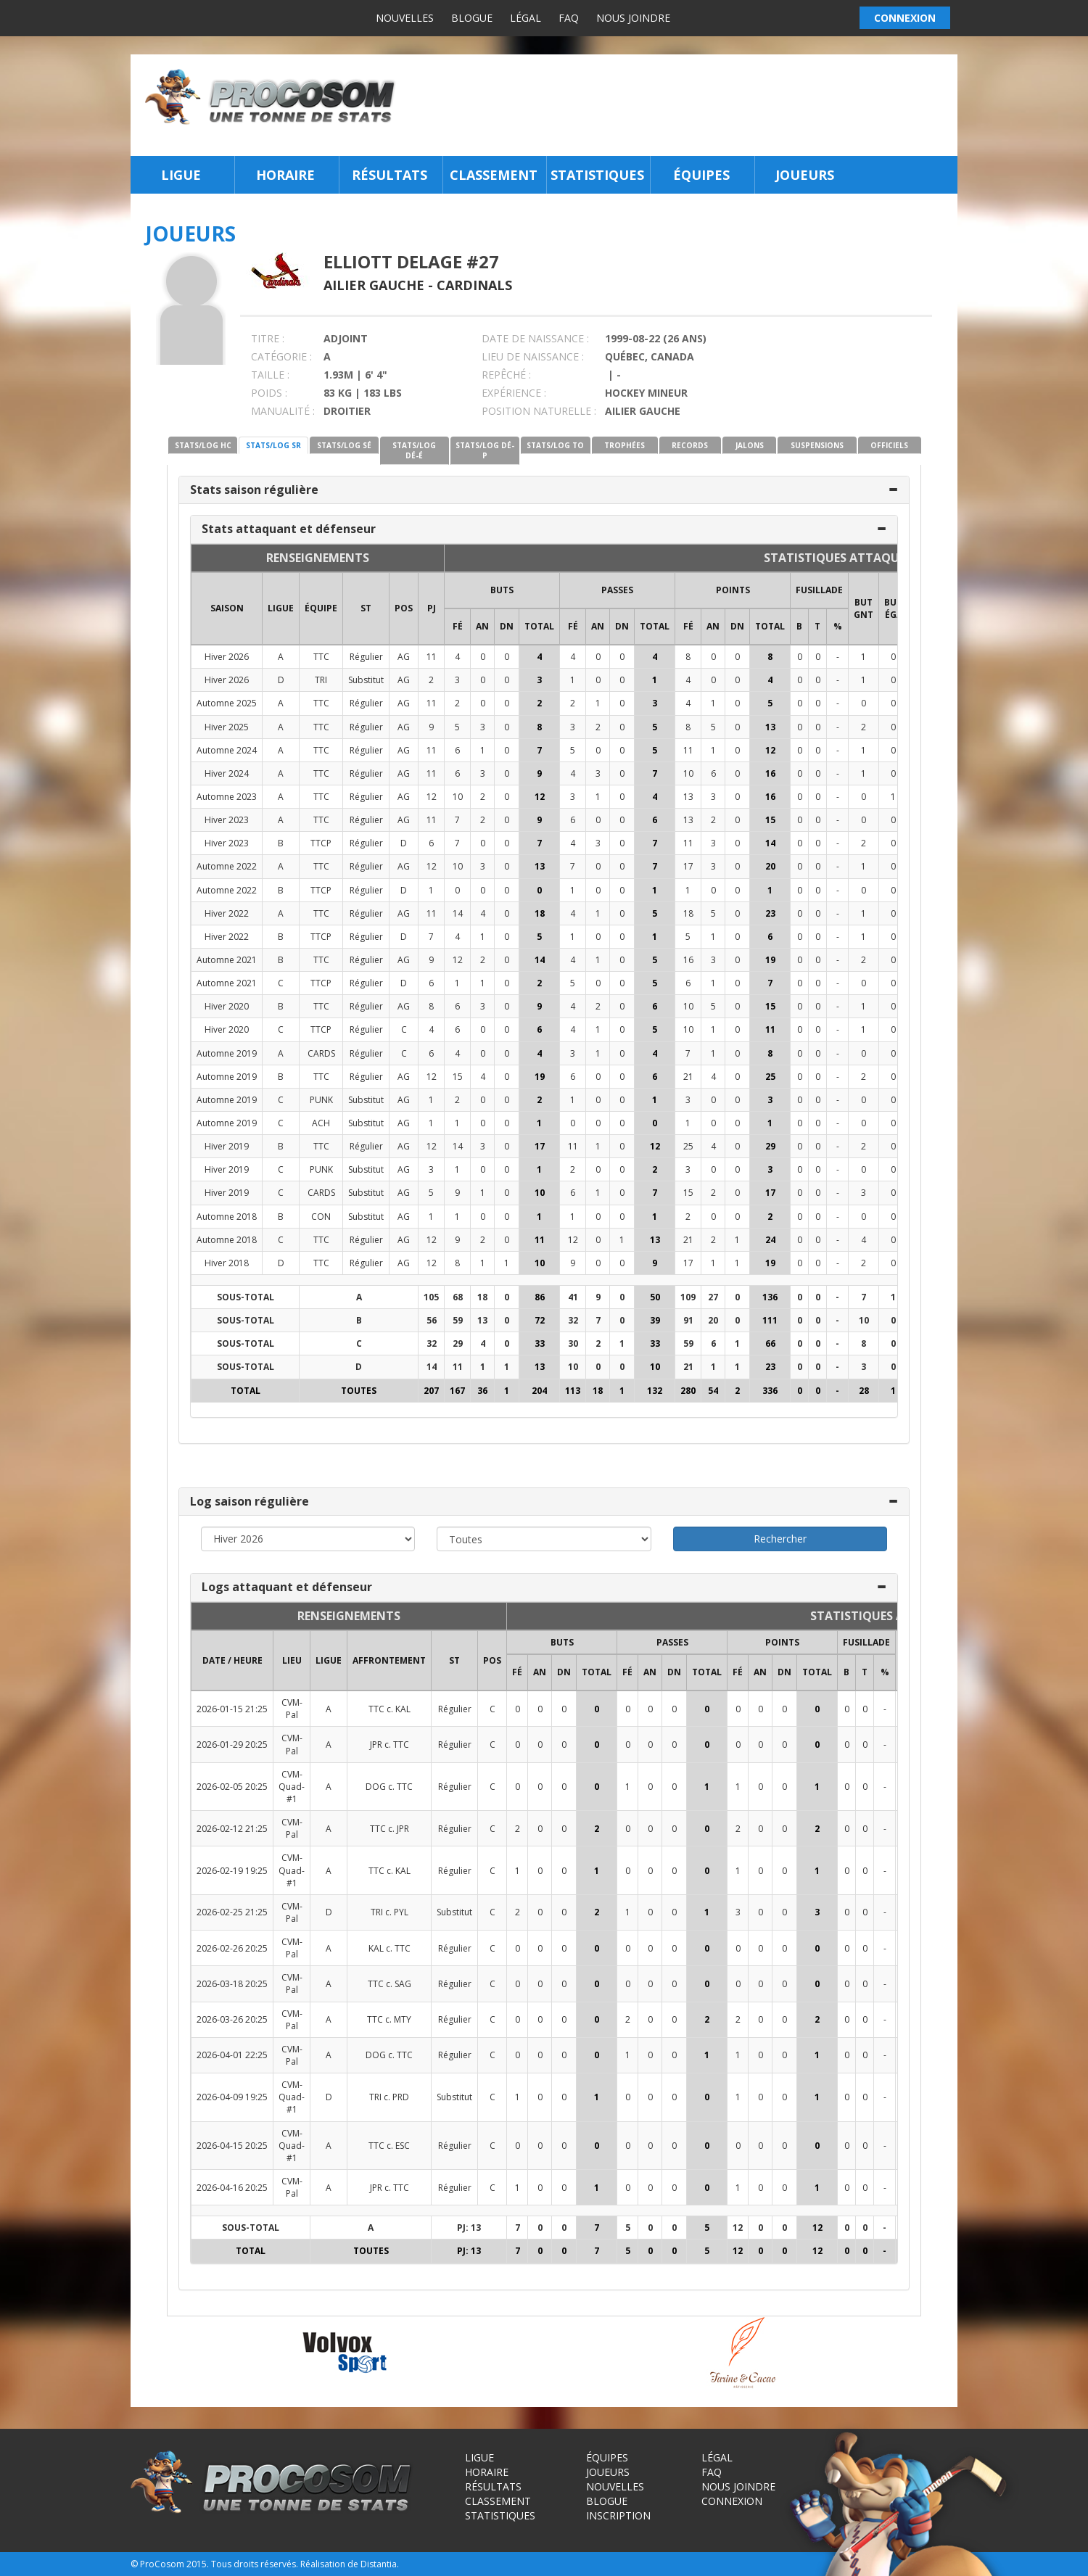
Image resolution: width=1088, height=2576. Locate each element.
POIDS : (269, 393)
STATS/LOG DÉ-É (414, 450)
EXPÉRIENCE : (514, 393)
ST (365, 608)
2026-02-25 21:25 (232, 1912)
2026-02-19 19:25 (232, 1871)
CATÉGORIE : (281, 356)
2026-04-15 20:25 (232, 2145)
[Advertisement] (681, 105)
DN (507, 626)
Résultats (389, 174)
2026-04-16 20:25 (232, 2187)
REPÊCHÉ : (506, 374)
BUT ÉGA (893, 608)
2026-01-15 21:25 (232, 1709)
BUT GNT (863, 608)
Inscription (618, 2515)
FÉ (458, 626)
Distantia (378, 2564)
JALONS (749, 445)
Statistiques (597, 174)
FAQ (569, 18)
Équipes (701, 174)
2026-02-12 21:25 (232, 1828)
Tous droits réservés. (254, 2564)
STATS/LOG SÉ (344, 445)
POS (404, 608)
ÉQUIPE (321, 608)
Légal (525, 18)
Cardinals (474, 285)
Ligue (181, 174)
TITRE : (267, 338)
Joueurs (804, 174)
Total (539, 626)
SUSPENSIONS (817, 445)
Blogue (472, 18)
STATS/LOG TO (555, 445)
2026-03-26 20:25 (232, 2019)
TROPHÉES (624, 445)
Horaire (285, 174)
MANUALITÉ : (283, 411)
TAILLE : (270, 374)
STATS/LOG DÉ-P (485, 450)
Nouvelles (405, 18)
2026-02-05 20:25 (232, 1786)
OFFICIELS (889, 445)
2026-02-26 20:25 (232, 1948)
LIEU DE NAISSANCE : (533, 356)
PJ (431, 608)
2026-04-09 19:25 (232, 2097)
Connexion (731, 2501)
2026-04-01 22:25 (232, 2055)
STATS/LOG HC (203, 445)
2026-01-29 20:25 (232, 1744)
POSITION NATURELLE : (539, 411)
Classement (493, 174)
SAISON (227, 608)
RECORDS (690, 445)
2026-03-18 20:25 (232, 1984)
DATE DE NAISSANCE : (535, 338)
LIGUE (281, 608)
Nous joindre (633, 18)
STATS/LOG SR (273, 445)
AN (482, 626)
